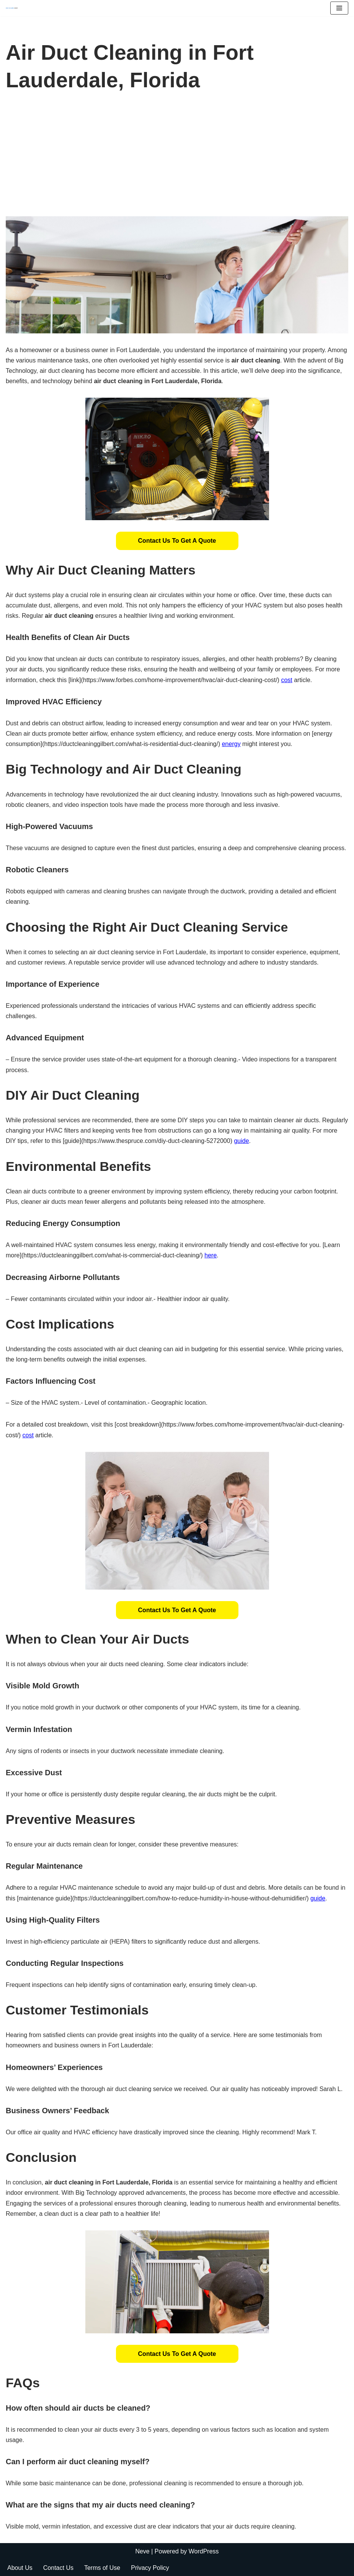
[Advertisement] (177, 158)
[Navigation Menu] (339, 8)
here (210, 1255)
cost (286, 680)
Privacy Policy (150, 2568)
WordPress (204, 2551)
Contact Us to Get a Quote (177, 540)
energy (231, 744)
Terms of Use (102, 2568)
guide (241, 1141)
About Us (20, 2568)
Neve (142, 2551)
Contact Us (58, 2568)
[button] (177, 541)
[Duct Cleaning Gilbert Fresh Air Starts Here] (14, 8)
